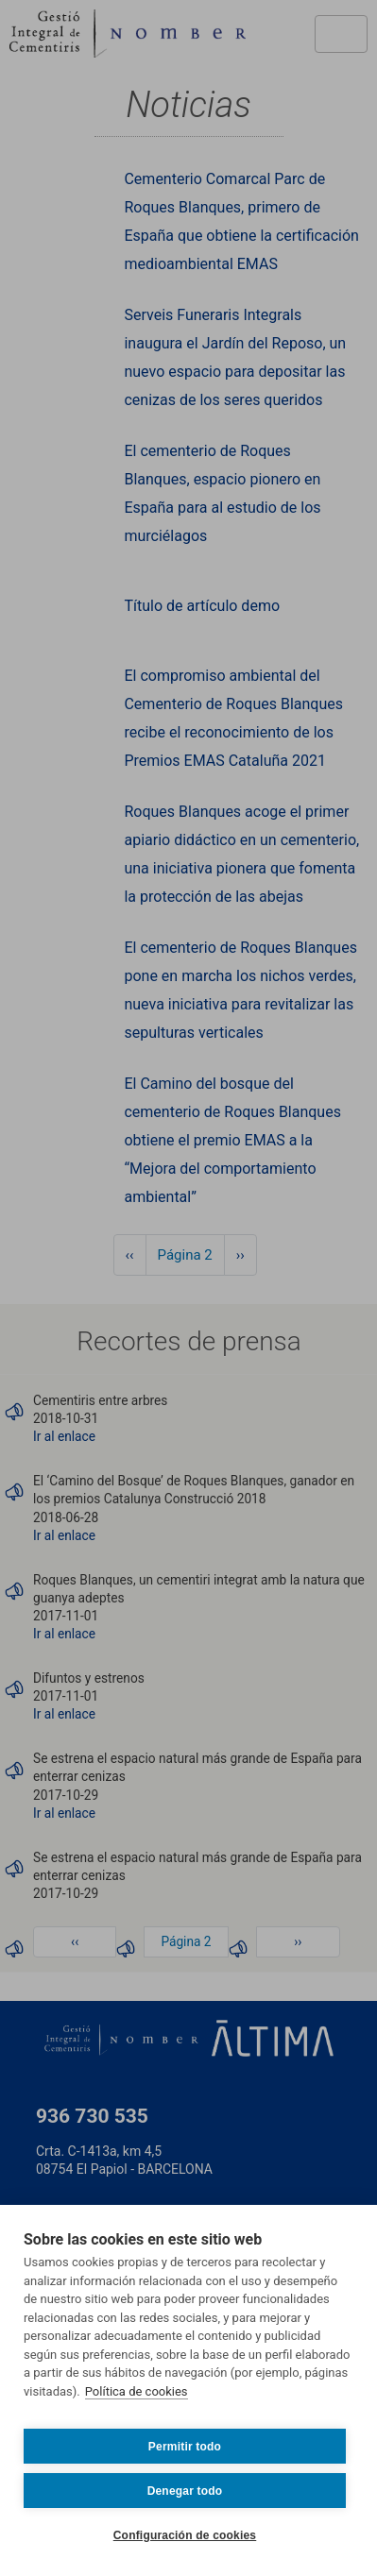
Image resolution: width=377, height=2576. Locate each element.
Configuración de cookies (185, 2535)
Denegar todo (185, 2491)
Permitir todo (184, 2446)
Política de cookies (136, 2391)
